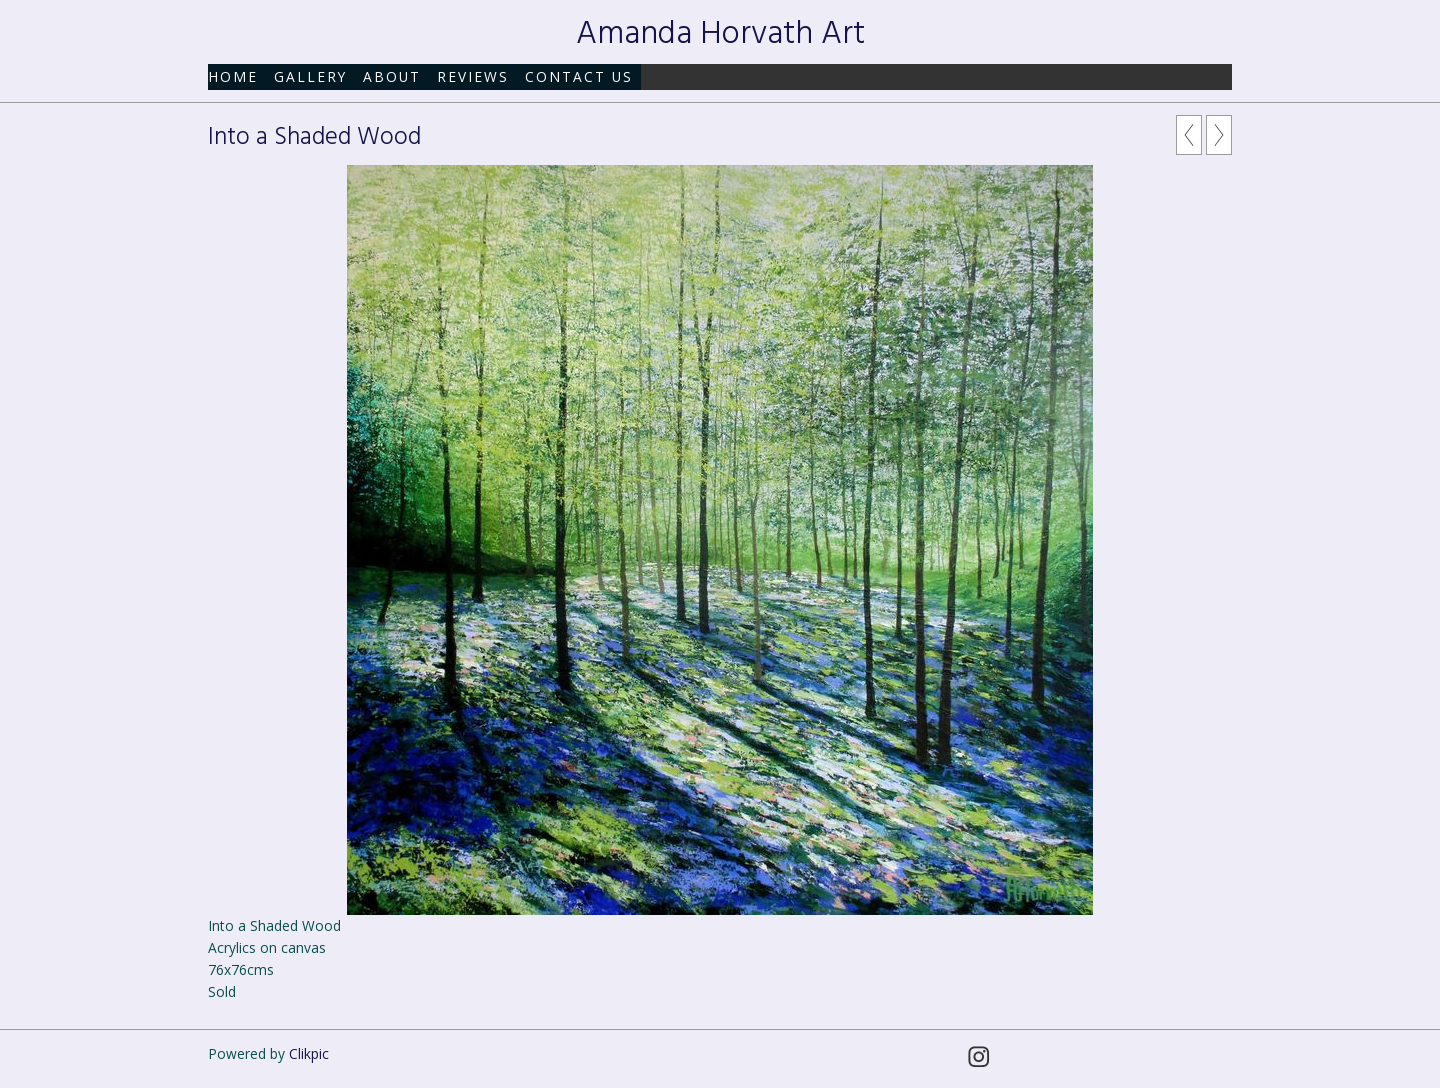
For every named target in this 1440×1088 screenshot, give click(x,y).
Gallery (310, 76)
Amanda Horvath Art (720, 34)
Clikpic (309, 1053)
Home (233, 76)
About (392, 76)
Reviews (473, 76)
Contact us (579, 76)
